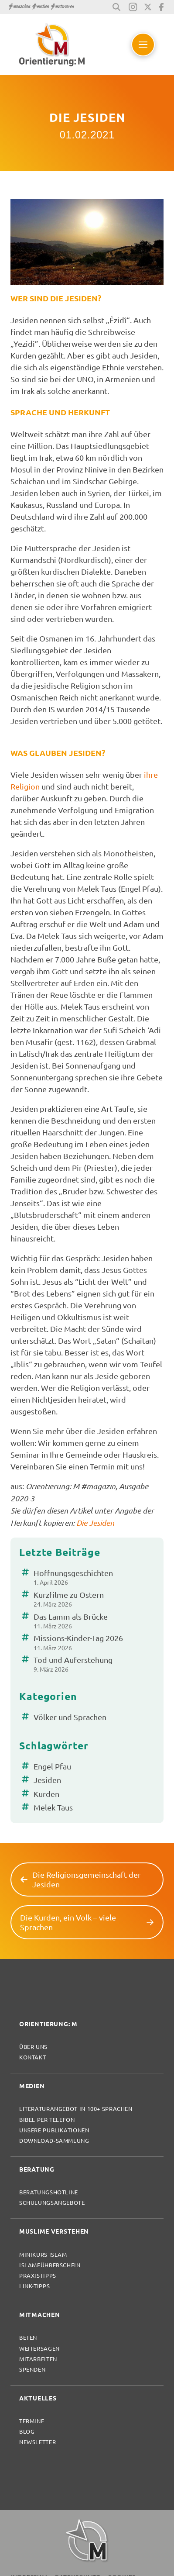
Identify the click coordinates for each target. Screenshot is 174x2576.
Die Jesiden (95, 1523)
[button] (116, 7)
